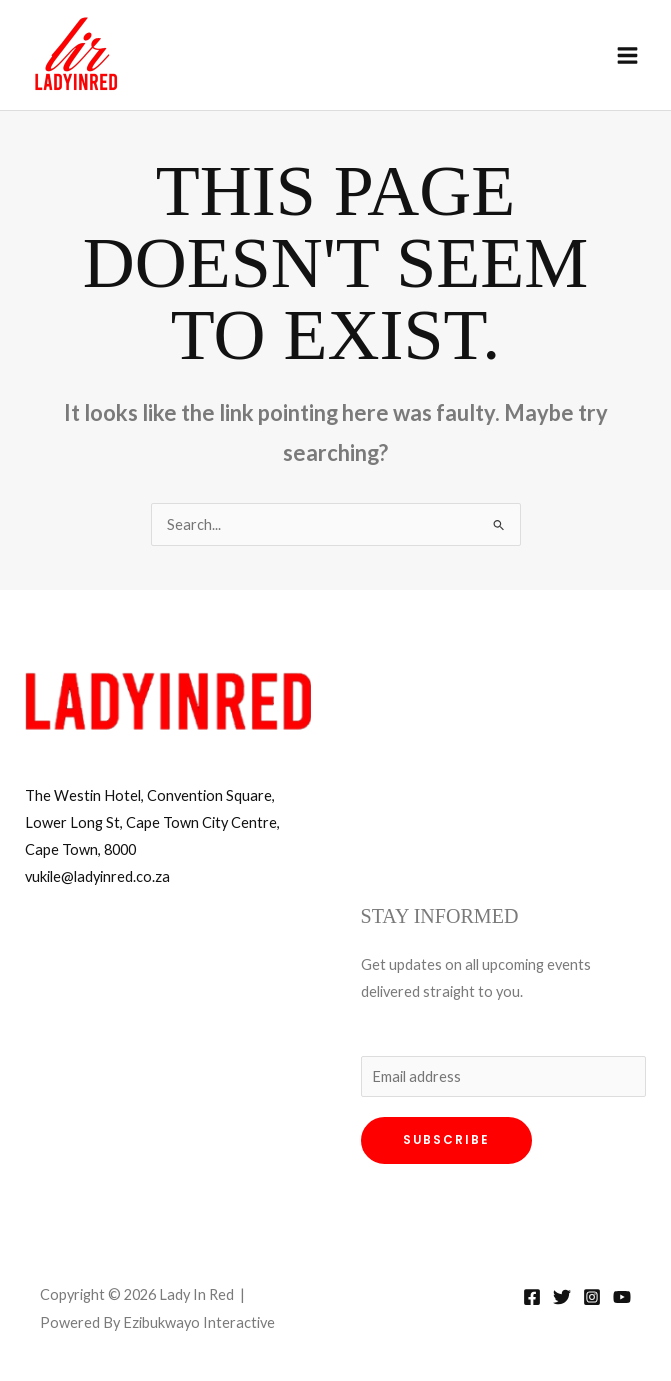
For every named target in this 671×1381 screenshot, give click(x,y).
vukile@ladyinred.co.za (97, 876)
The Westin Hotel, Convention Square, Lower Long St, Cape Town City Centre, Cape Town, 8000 (152, 822)
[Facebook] (532, 1297)
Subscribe (446, 1140)
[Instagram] (592, 1297)
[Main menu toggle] (627, 55)
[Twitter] (562, 1297)
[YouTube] (622, 1297)
